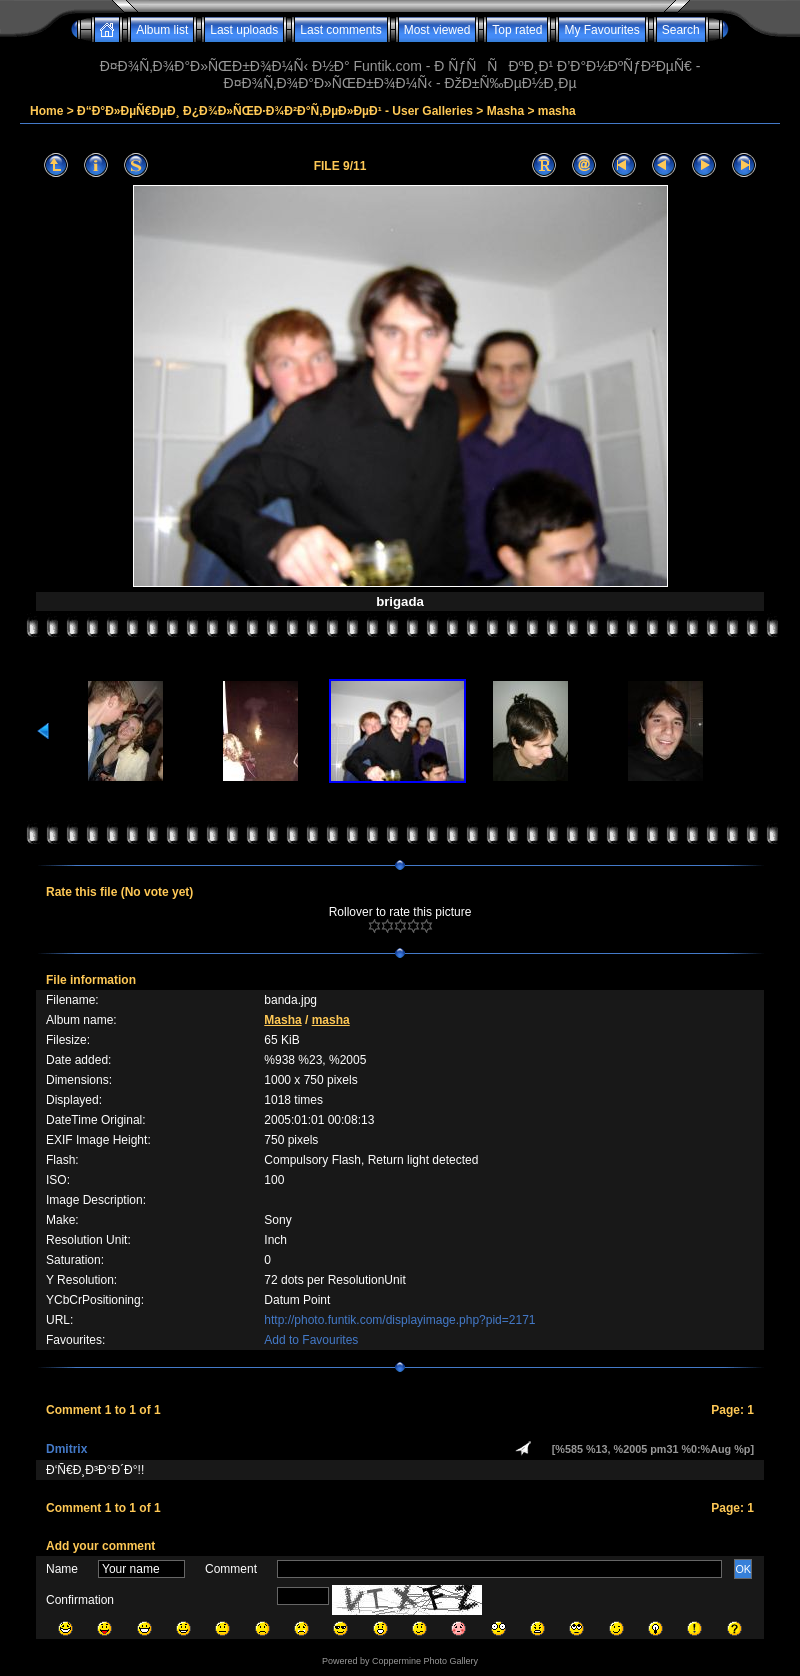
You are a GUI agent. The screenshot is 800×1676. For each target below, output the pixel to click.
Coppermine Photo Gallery (425, 1661)
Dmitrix (66, 1449)
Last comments (340, 30)
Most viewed (437, 30)
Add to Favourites (311, 1340)
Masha (505, 111)
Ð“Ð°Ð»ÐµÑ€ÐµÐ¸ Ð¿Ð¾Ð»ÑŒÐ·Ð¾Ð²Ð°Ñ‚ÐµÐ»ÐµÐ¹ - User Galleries (275, 111)
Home (46, 111)
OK (743, 1569)
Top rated (517, 30)
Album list (162, 30)
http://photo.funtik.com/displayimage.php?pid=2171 (399, 1320)
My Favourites (601, 30)
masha (557, 111)
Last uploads (244, 30)
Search (681, 30)
